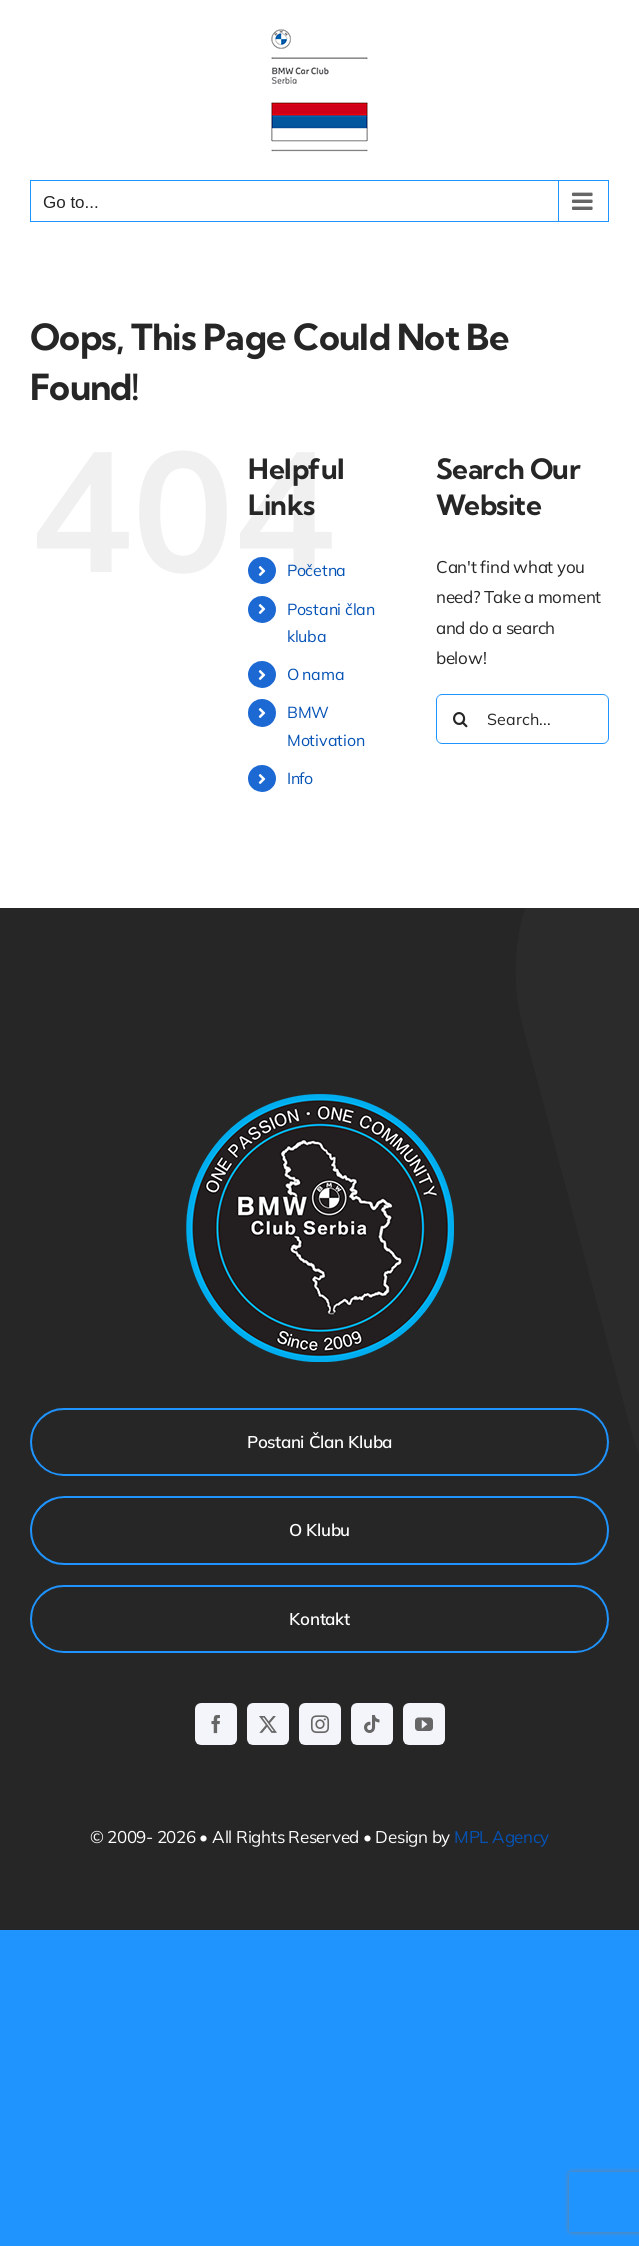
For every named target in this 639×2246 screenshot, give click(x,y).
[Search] (461, 719)
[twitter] (268, 1724)
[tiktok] (372, 1724)
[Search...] (522, 719)
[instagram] (320, 1724)
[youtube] (424, 1724)
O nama (315, 674)
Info (300, 778)
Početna (316, 570)
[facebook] (216, 1724)
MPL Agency (501, 1836)
